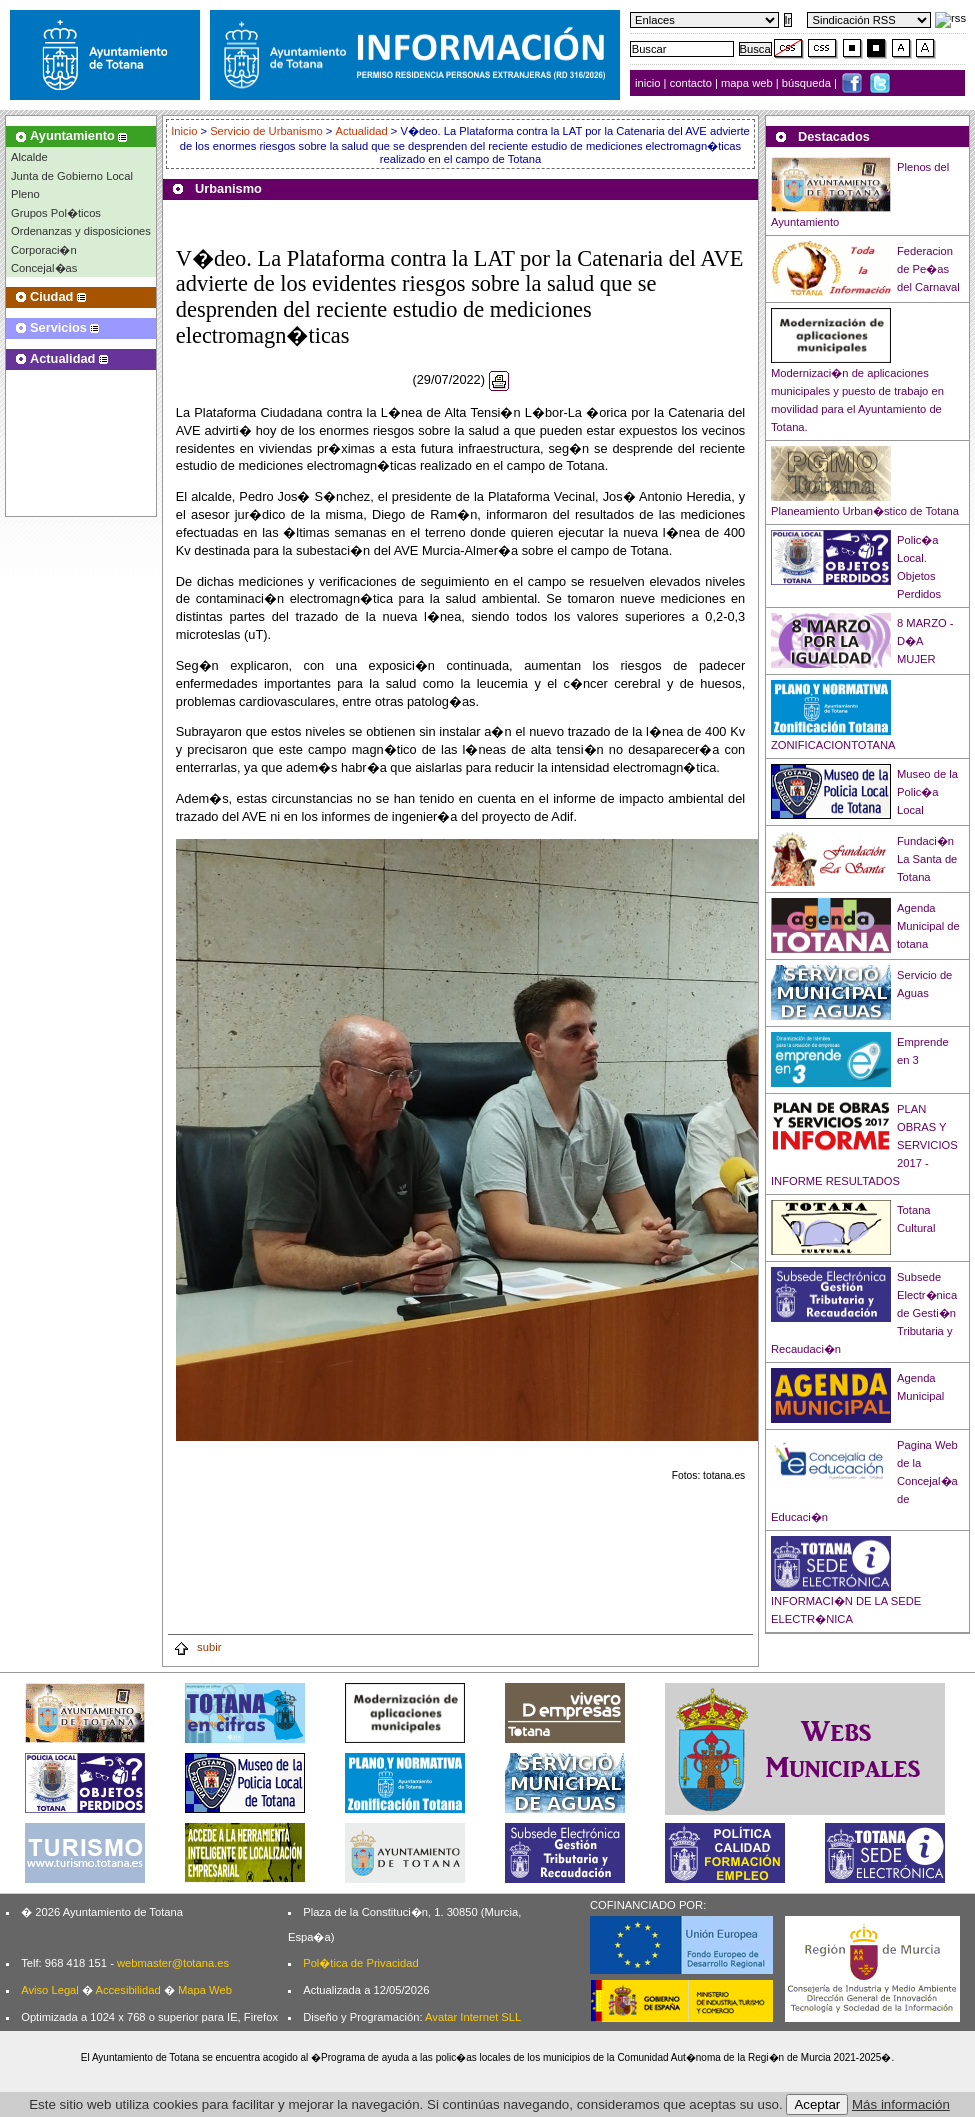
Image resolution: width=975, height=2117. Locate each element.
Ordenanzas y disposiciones (81, 231)
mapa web (748, 83)
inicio (649, 83)
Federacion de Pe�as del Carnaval (928, 269)
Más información (901, 2104)
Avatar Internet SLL (473, 2017)
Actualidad (361, 131)
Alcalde (29, 157)
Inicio (185, 131)
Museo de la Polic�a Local (927, 792)
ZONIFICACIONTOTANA (833, 745)
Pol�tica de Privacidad (360, 1963)
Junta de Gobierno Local (72, 176)
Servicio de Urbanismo (266, 131)
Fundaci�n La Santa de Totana (927, 859)
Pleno (25, 194)
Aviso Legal (50, 1990)
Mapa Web (205, 1990)
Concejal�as (44, 268)
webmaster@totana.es (173, 1963)
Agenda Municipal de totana (928, 926)
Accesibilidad (127, 1990)
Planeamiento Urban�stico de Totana (865, 511)
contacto (691, 83)
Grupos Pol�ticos (56, 213)
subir (197, 1647)
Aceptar (817, 2104)
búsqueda (808, 83)
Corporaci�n (44, 250)
